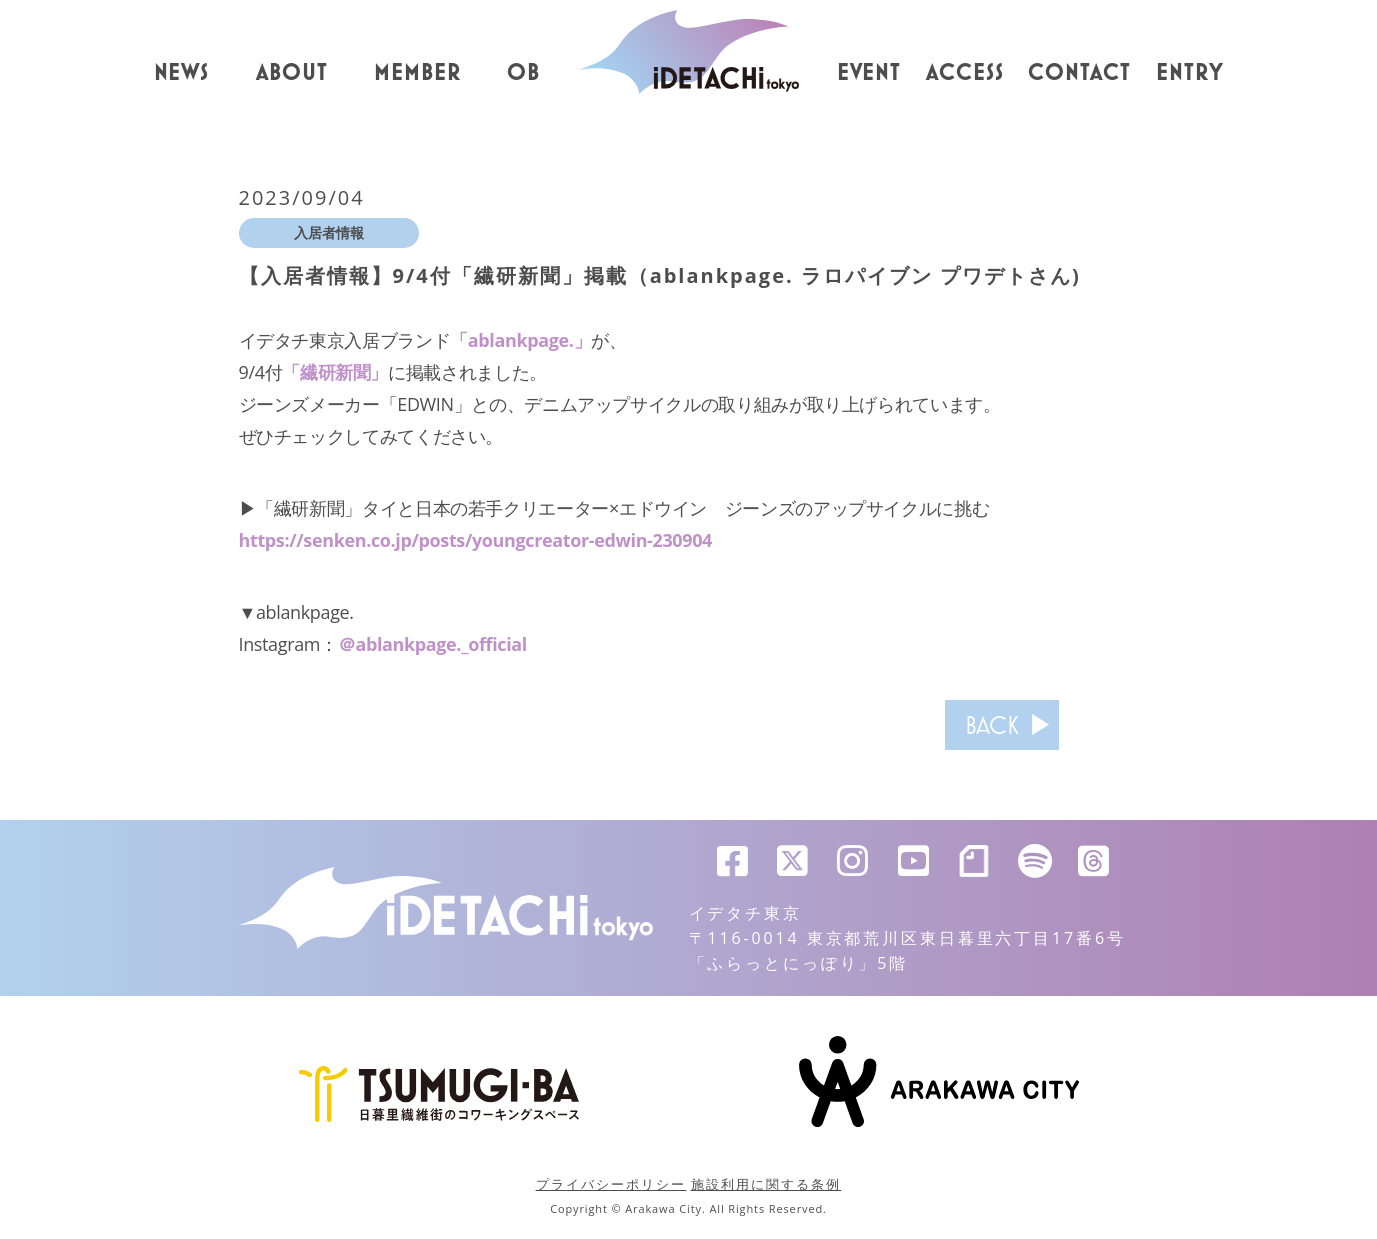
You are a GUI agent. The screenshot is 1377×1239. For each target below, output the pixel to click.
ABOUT (292, 73)
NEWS (182, 73)
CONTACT (1079, 73)
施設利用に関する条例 (766, 1184)
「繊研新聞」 (335, 372)
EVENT (869, 73)
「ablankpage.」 (520, 340)
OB (523, 73)
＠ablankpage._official (432, 644)
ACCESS (965, 73)
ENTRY (1190, 73)
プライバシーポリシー (611, 1184)
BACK (992, 725)
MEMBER (417, 73)
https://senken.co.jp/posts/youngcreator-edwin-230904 (476, 540)
